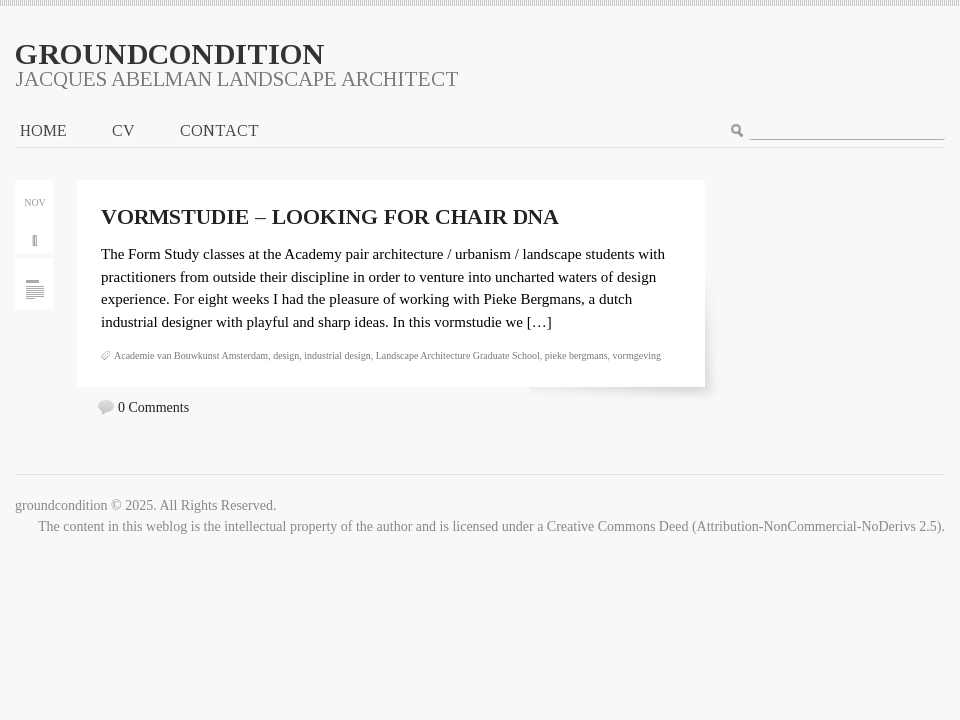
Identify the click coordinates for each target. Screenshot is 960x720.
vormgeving (637, 355)
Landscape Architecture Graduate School (458, 355)
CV (123, 130)
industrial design (337, 355)
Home (43, 130)
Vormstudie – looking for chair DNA (330, 216)
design (286, 355)
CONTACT (219, 130)
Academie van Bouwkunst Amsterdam (191, 355)
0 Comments (153, 407)
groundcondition (170, 53)
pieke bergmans (576, 355)
